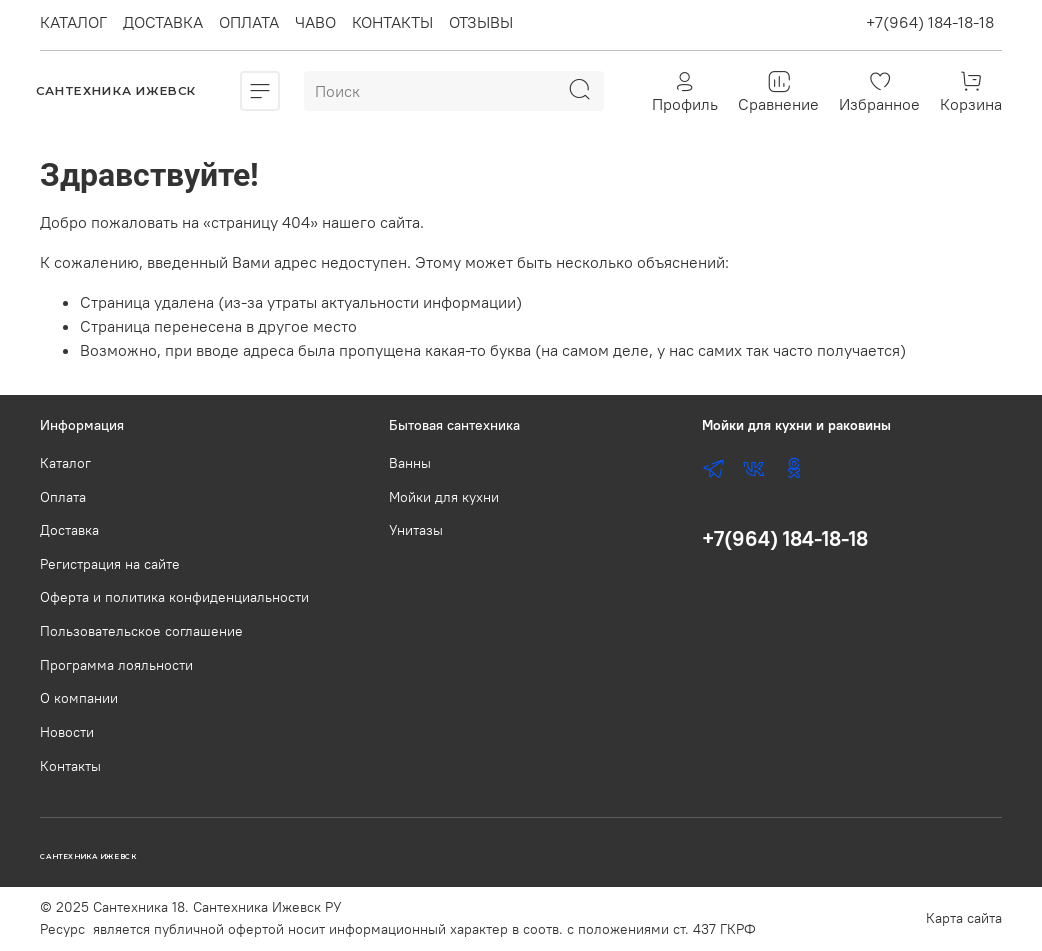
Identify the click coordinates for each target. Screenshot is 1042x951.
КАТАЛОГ (73, 22)
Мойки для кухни (444, 497)
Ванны (410, 463)
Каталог (65, 463)
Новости (67, 732)
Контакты (70, 766)
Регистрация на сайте (110, 564)
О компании (79, 698)
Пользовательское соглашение (141, 631)
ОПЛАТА (249, 22)
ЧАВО (315, 22)
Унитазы (416, 530)
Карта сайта (964, 918)
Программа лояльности (116, 665)
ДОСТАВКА (163, 22)
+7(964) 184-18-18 (930, 22)
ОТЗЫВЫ (481, 22)
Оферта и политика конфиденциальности (174, 597)
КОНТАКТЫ (392, 22)
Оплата (63, 497)
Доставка (69, 530)
